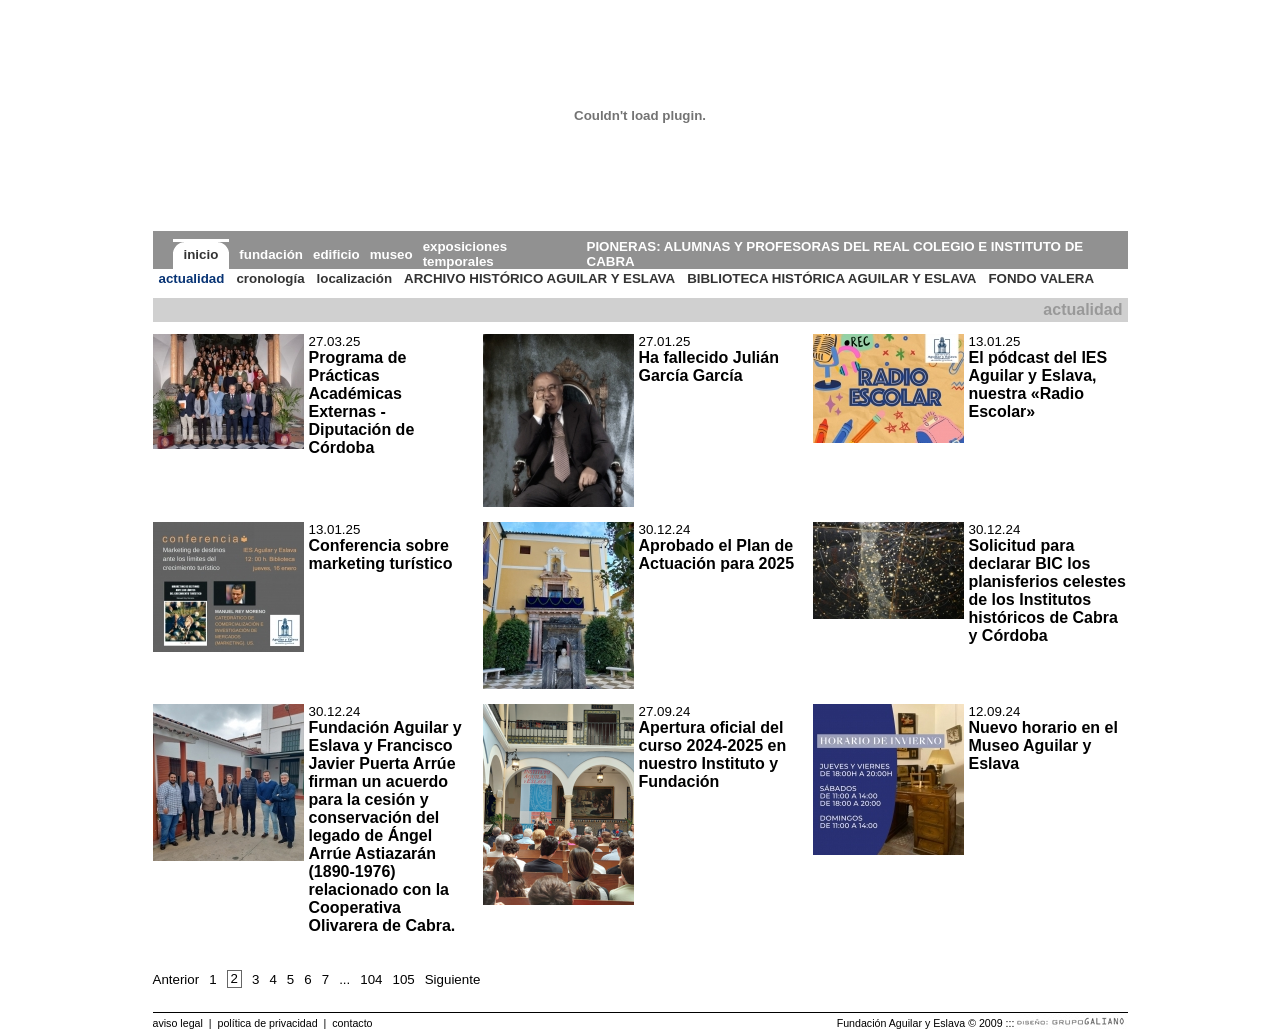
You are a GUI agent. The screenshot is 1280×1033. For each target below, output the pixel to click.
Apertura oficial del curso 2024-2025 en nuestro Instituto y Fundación (713, 754)
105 (403, 979)
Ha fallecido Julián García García (709, 366)
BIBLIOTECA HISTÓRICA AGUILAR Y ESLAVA (831, 278)
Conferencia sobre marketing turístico (381, 554)
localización (355, 278)
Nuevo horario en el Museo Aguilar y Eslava (1043, 745)
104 (371, 979)
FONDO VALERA (1041, 278)
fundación (271, 254)
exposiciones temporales (465, 254)
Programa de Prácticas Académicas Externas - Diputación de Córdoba (362, 402)
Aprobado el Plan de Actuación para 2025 (717, 554)
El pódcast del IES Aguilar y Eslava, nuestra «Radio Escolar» (1038, 384)
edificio (336, 254)
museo (391, 254)
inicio (201, 254)
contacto (352, 1023)
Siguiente (453, 979)
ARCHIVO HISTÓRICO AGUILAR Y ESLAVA (539, 278)
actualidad (192, 278)
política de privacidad (267, 1023)
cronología (270, 278)
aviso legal (178, 1023)
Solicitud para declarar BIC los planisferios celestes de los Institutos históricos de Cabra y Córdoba (1047, 590)
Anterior (176, 979)
